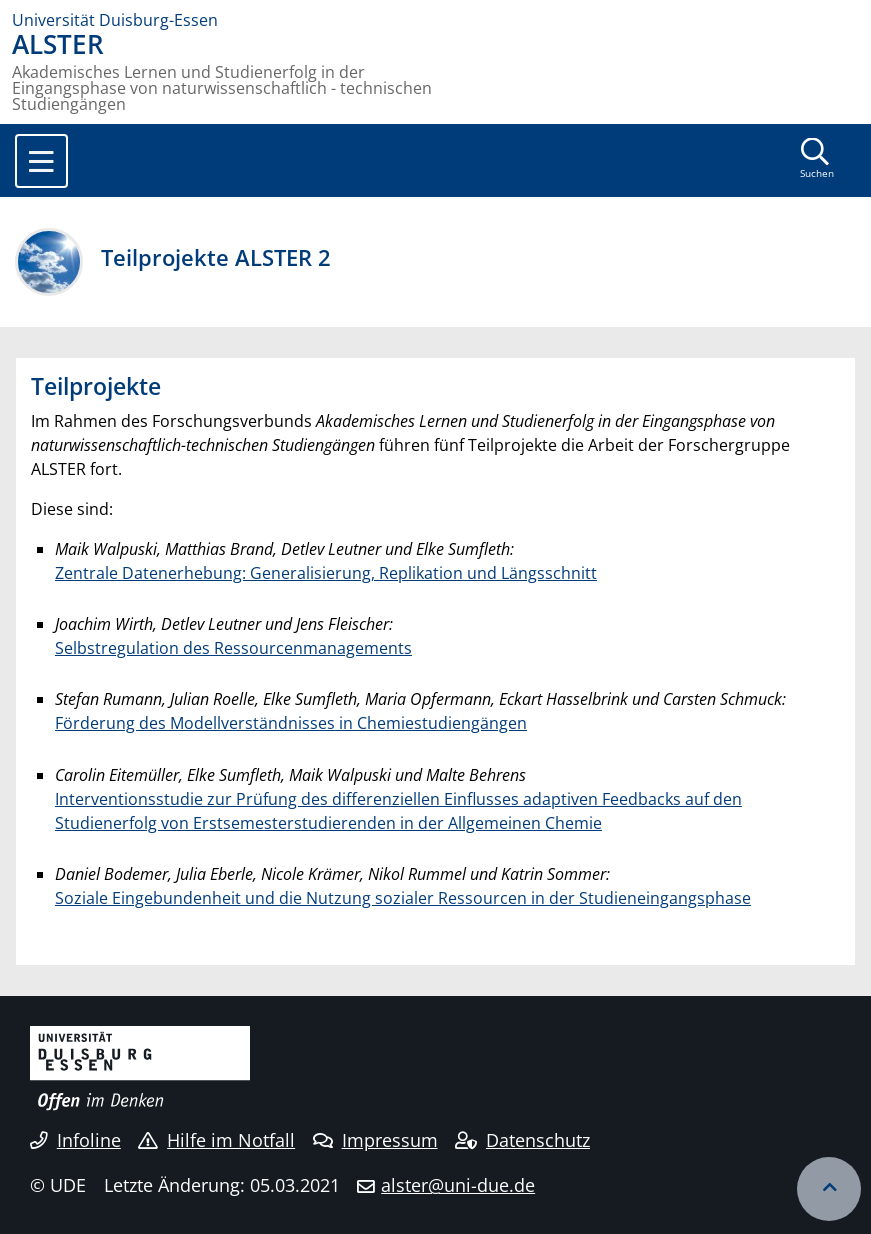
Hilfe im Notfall (216, 1140)
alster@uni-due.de (458, 1185)
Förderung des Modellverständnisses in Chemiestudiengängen (291, 723)
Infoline (75, 1140)
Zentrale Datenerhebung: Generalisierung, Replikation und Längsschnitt (326, 573)
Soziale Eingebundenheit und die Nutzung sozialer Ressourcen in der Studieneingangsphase (403, 898)
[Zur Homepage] (435, 20)
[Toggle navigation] (41, 161)
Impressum (375, 1140)
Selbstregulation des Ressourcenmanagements (233, 648)
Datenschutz (522, 1140)
